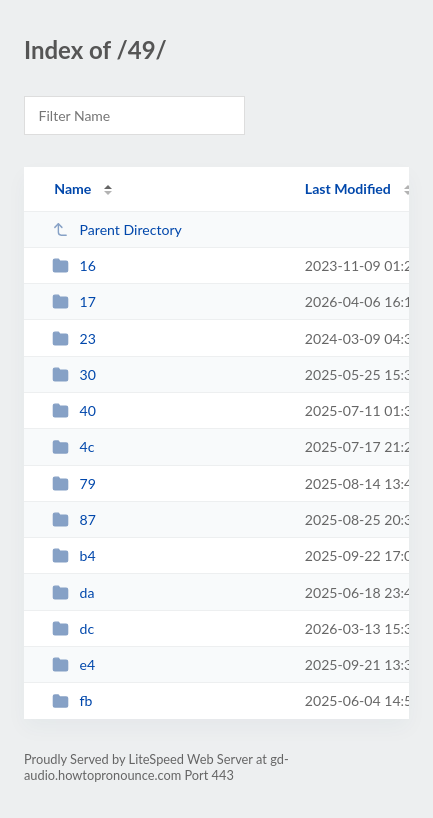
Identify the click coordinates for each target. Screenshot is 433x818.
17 (74, 301)
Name (72, 188)
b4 (74, 555)
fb (72, 700)
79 (74, 483)
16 (74, 265)
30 (74, 374)
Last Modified (348, 188)
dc (73, 628)
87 (74, 519)
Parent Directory (117, 229)
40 (74, 410)
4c (73, 446)
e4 (73, 664)
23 (74, 338)
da (73, 592)
